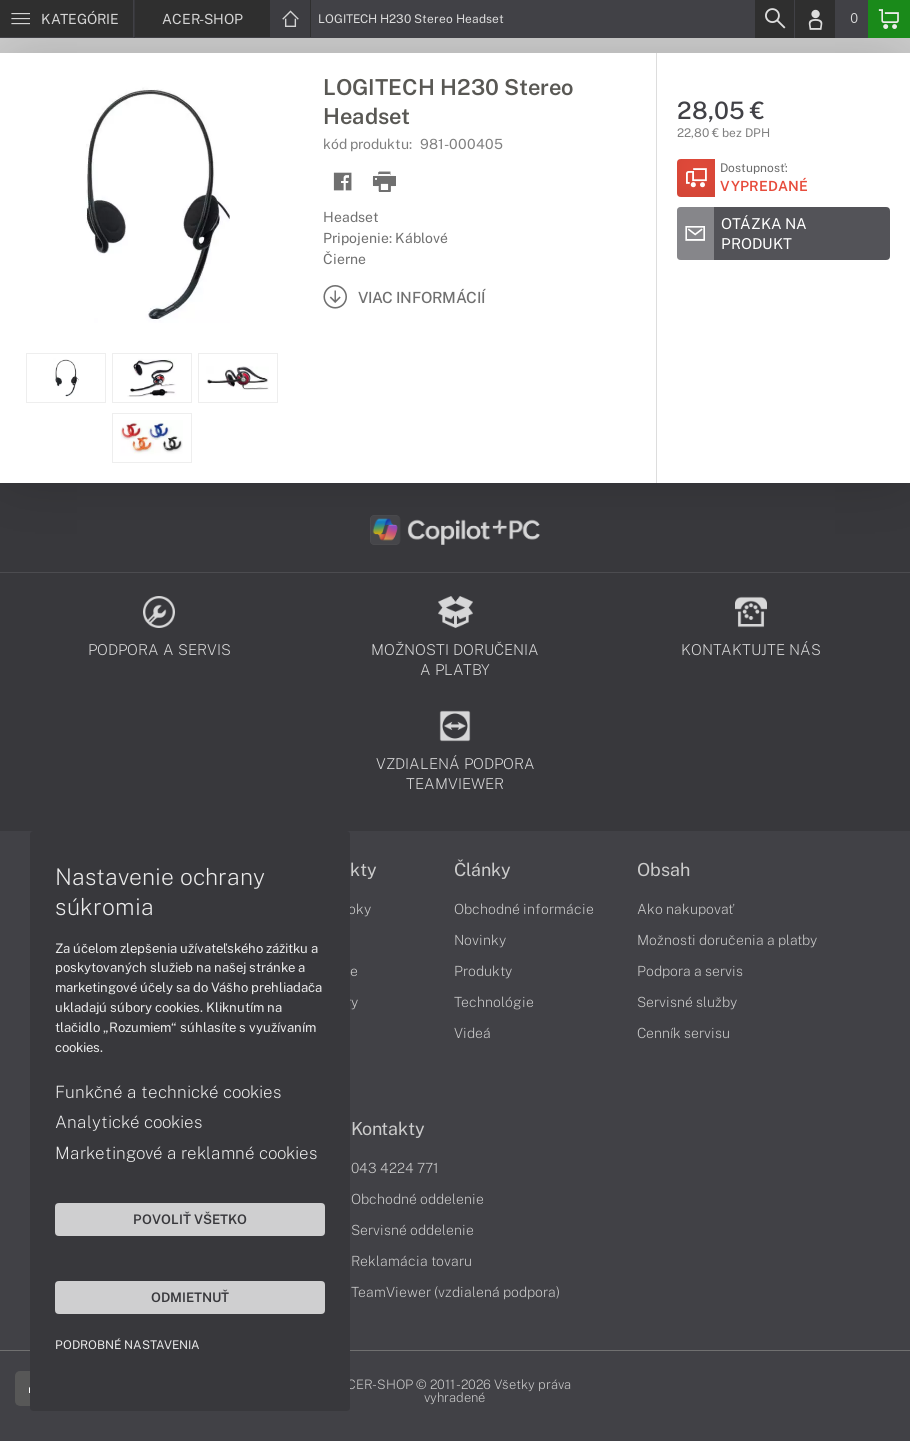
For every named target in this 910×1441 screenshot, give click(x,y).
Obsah (663, 870)
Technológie (494, 1002)
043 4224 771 (395, 1168)
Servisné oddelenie (412, 1230)
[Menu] (66, 19)
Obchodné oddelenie (417, 1199)
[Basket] (889, 19)
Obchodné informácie (524, 909)
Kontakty (388, 1129)
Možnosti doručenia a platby (727, 940)
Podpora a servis (690, 971)
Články (482, 870)
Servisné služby (687, 1002)
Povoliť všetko (190, 1219)
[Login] (815, 19)
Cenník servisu (683, 1033)
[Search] (774, 19)
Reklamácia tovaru (411, 1261)
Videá (472, 1033)
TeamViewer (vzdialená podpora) (455, 1292)
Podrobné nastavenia (127, 1345)
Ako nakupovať (685, 909)
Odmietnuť (190, 1297)
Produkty (483, 971)
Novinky (480, 940)
